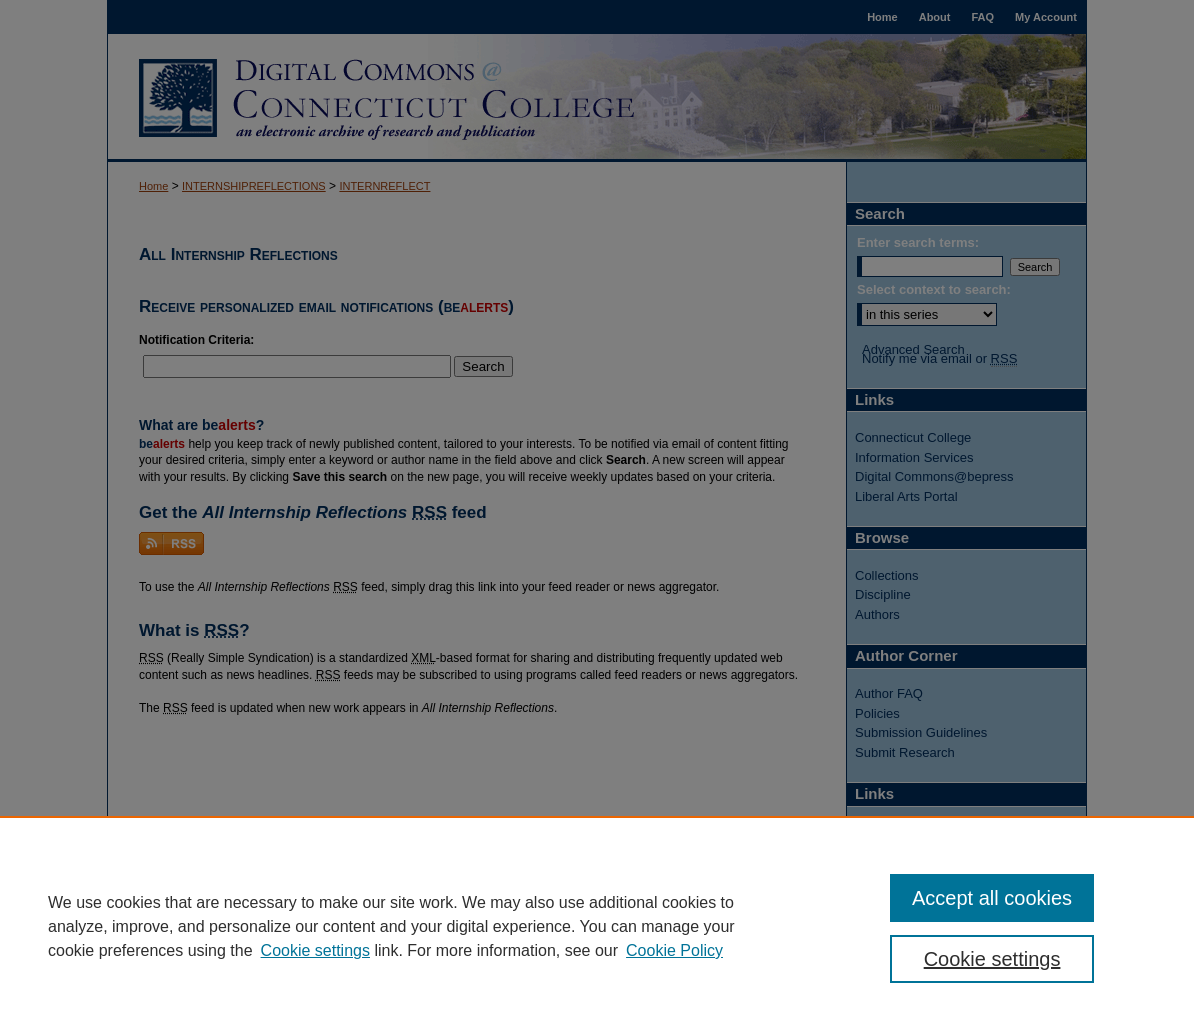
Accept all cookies (992, 898)
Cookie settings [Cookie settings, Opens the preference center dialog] (992, 959)
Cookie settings (315, 950)
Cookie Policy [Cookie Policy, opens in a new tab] (674, 950)
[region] (597, 926)
